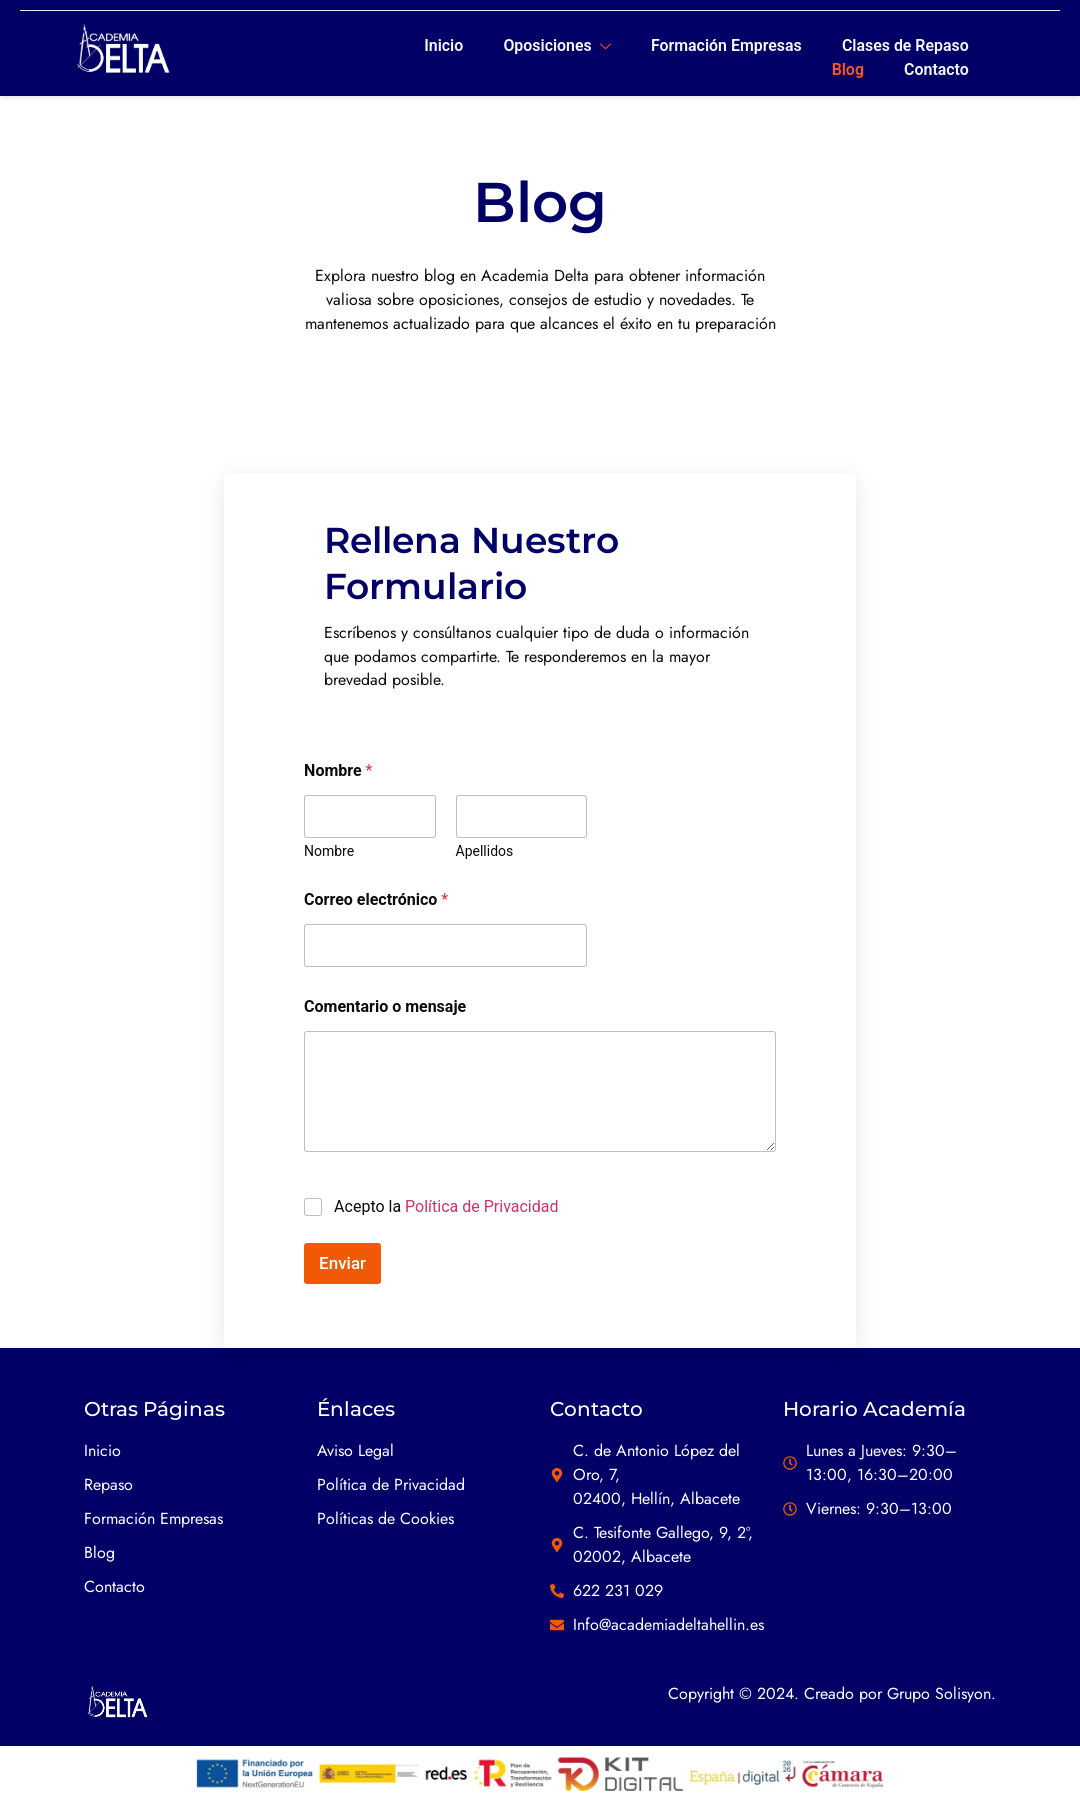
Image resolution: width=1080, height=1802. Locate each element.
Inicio (441, 44)
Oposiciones (555, 45)
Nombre (329, 853)
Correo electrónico (376, 901)
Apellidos (485, 853)
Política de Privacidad (481, 1207)
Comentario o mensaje (385, 1008)
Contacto (935, 68)
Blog (847, 68)
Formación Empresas (725, 44)
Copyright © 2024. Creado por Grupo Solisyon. (832, 1695)
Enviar (342, 1264)
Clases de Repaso (904, 44)
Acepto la (446, 1207)
